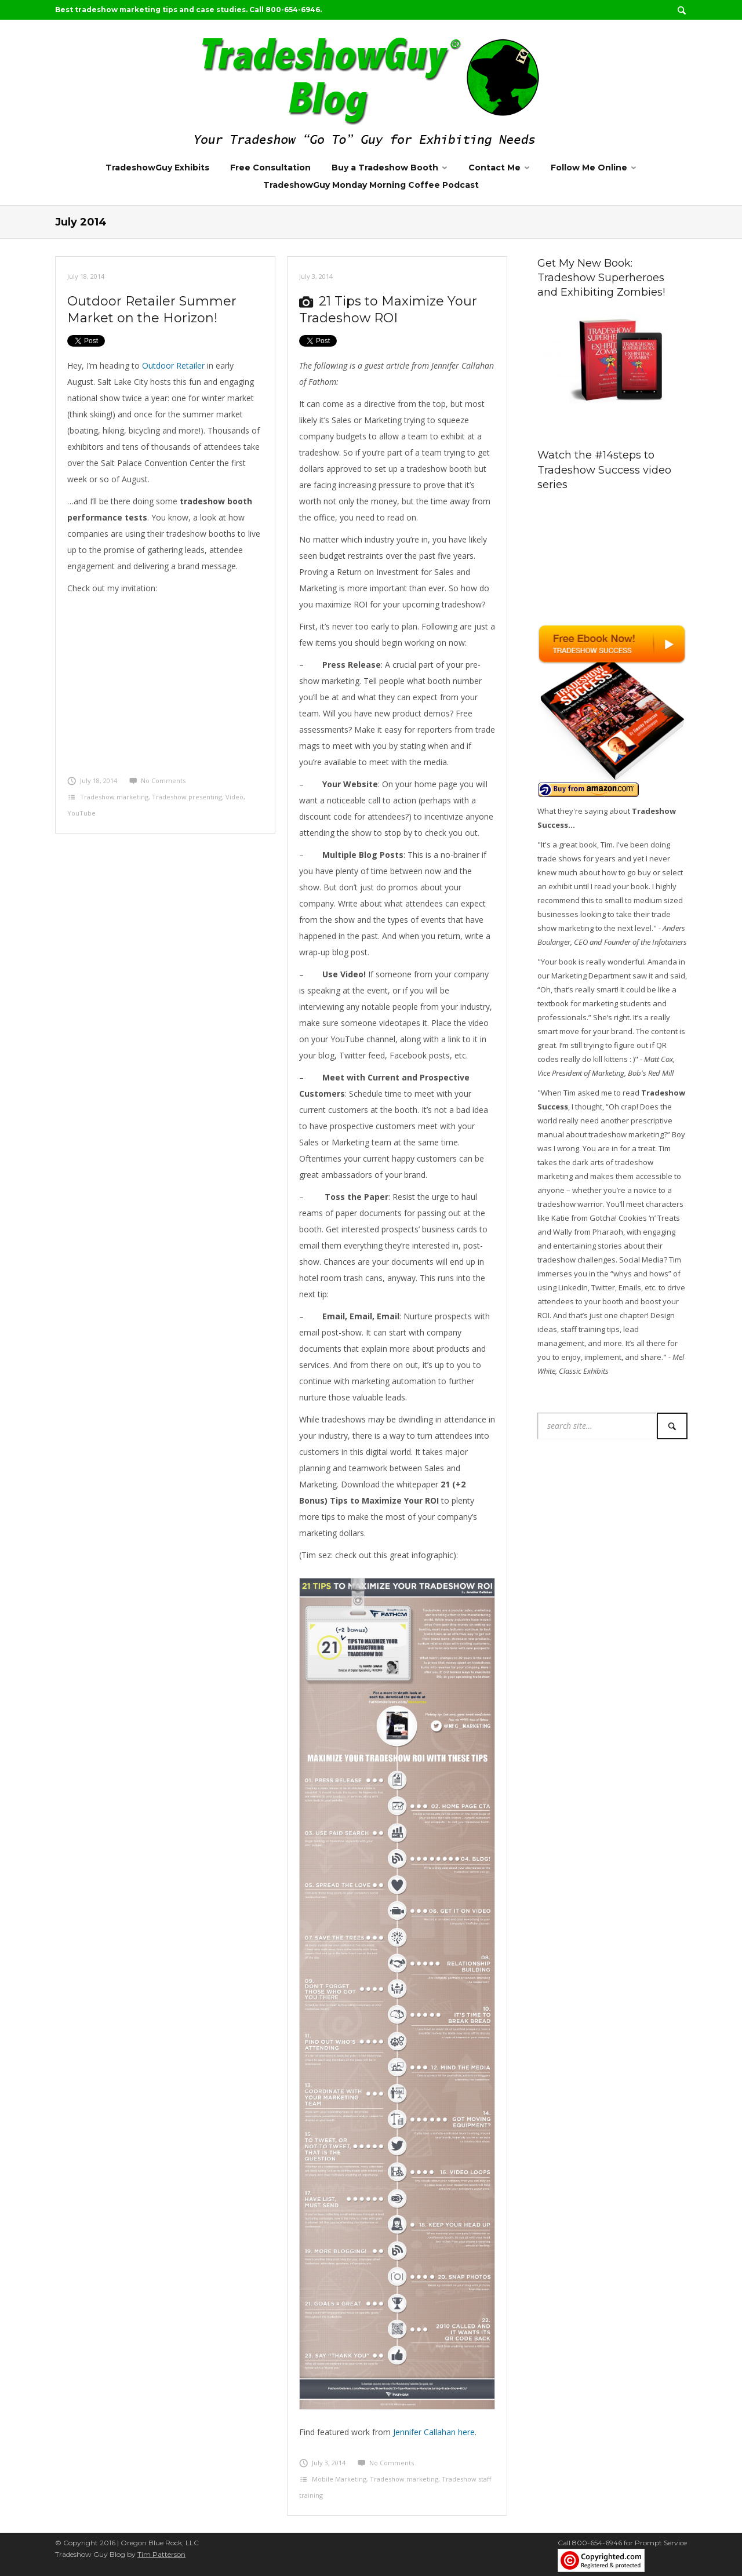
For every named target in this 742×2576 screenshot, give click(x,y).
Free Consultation (270, 167)
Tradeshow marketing (114, 796)
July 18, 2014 (85, 276)
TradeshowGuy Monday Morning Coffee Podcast (371, 185)
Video (234, 796)
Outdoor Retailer (173, 365)
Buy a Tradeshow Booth (385, 167)
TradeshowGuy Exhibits (157, 167)
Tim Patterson (161, 2554)
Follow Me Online (589, 167)
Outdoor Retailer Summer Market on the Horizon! (152, 309)
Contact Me (494, 167)
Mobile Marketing (339, 2479)
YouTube (81, 813)
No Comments (157, 780)
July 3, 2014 (316, 276)
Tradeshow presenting (187, 796)
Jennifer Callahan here (434, 2431)
